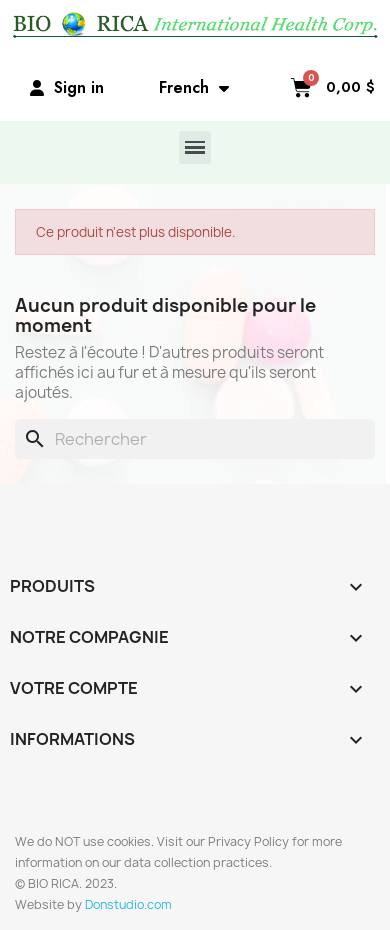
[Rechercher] (195, 439)
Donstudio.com (128, 904)
